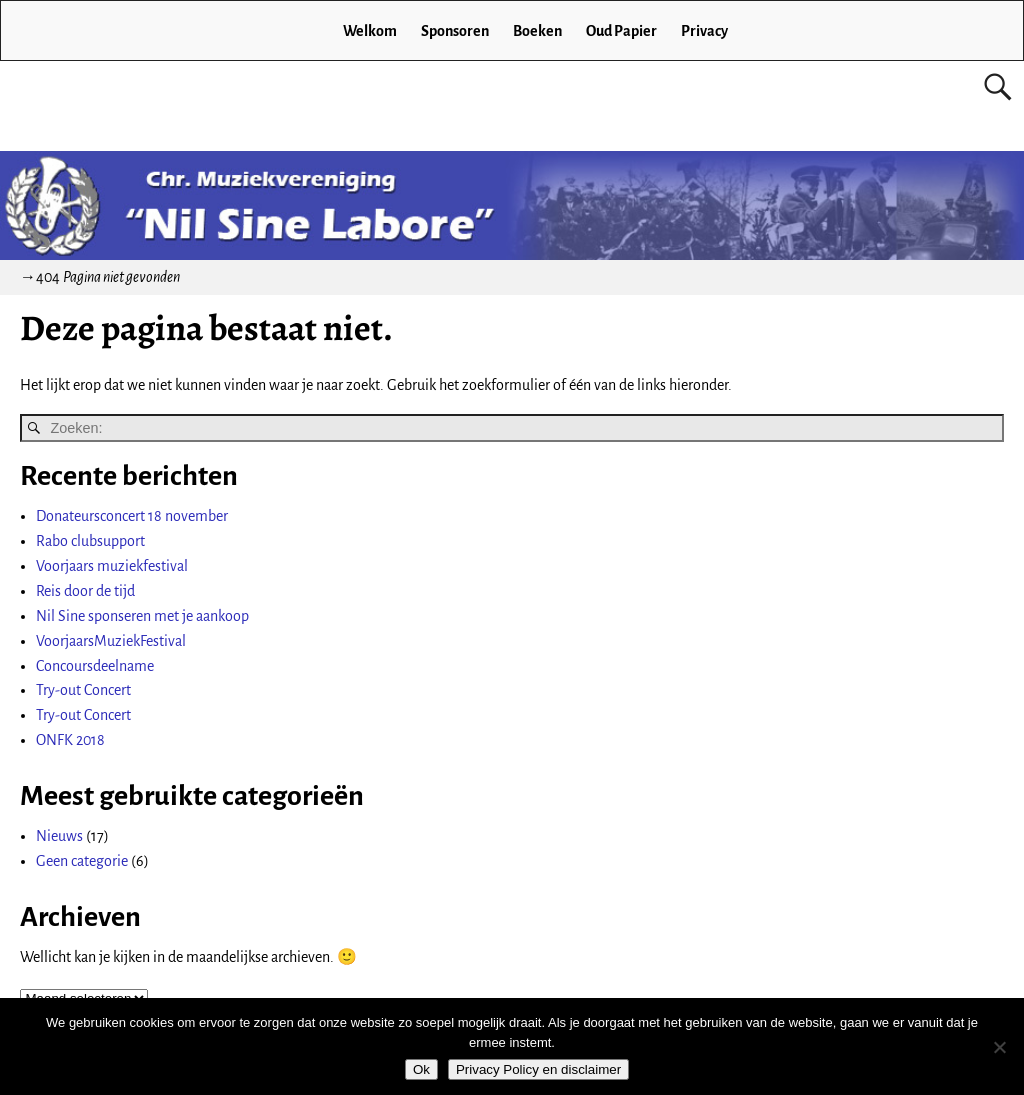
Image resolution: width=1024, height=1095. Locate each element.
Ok (421, 1069)
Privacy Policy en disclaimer (538, 1069)
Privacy (704, 31)
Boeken (537, 31)
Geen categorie (82, 861)
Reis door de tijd (85, 591)
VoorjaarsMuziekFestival (111, 641)
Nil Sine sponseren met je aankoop (142, 616)
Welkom (370, 31)
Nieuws (59, 836)
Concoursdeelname (95, 666)
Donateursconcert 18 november (132, 516)
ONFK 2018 (70, 740)
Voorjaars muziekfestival (112, 566)
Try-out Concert (83, 690)
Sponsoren (455, 31)
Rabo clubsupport (90, 541)
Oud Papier (621, 31)
